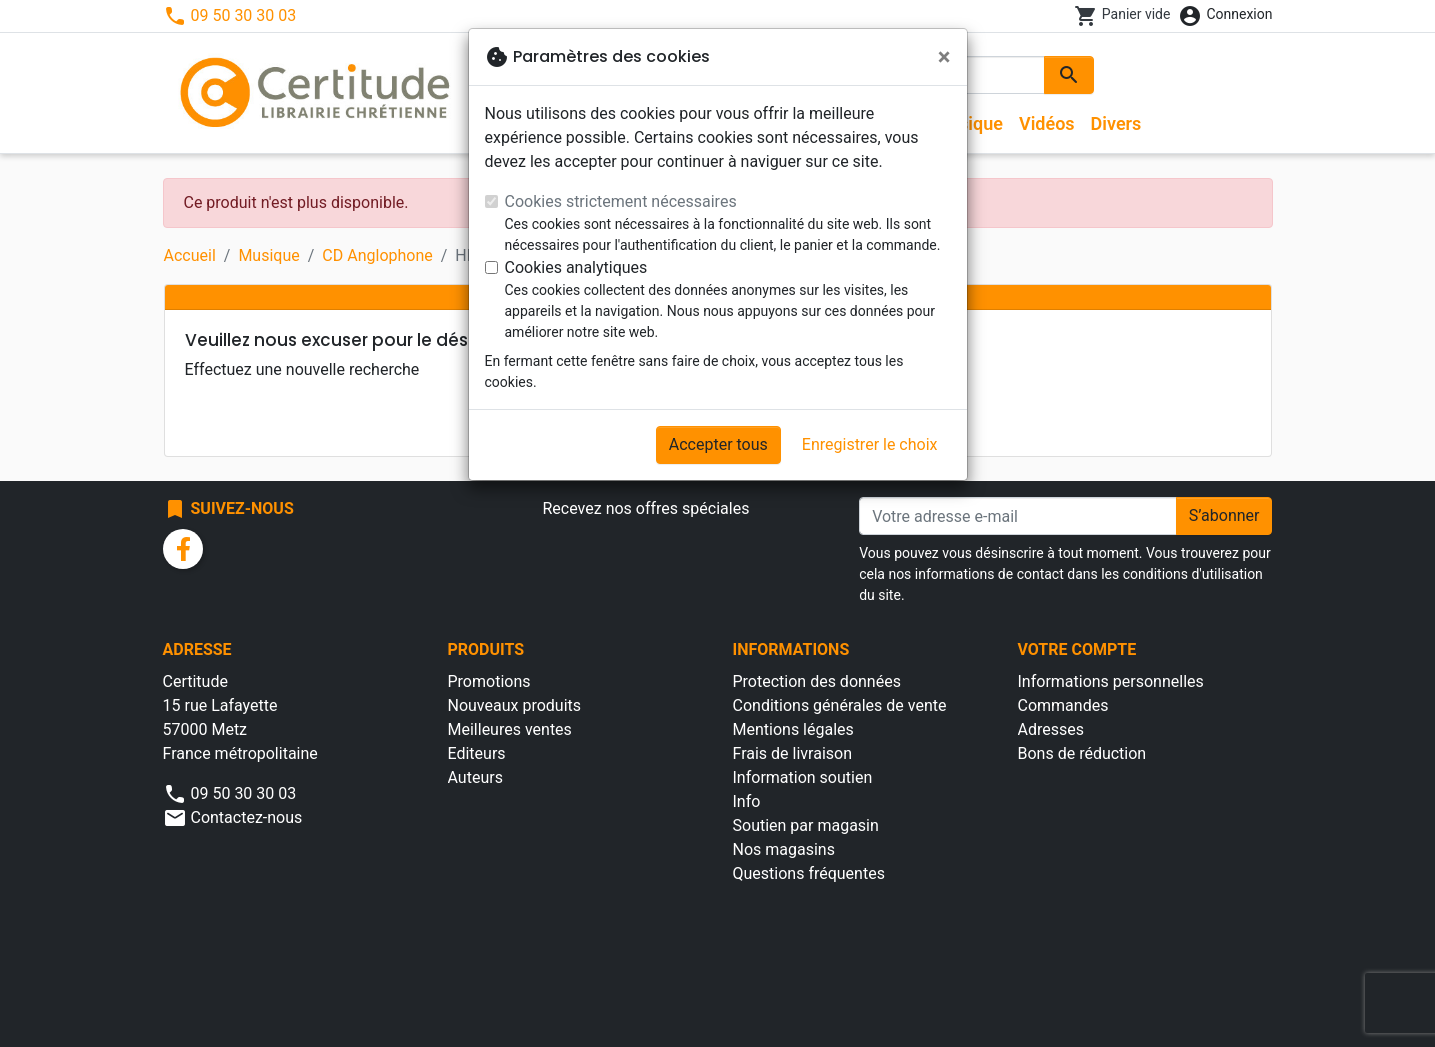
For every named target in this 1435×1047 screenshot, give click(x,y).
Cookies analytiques (576, 267)
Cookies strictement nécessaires (621, 201)
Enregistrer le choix (870, 444)
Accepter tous (718, 444)
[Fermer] (944, 57)
